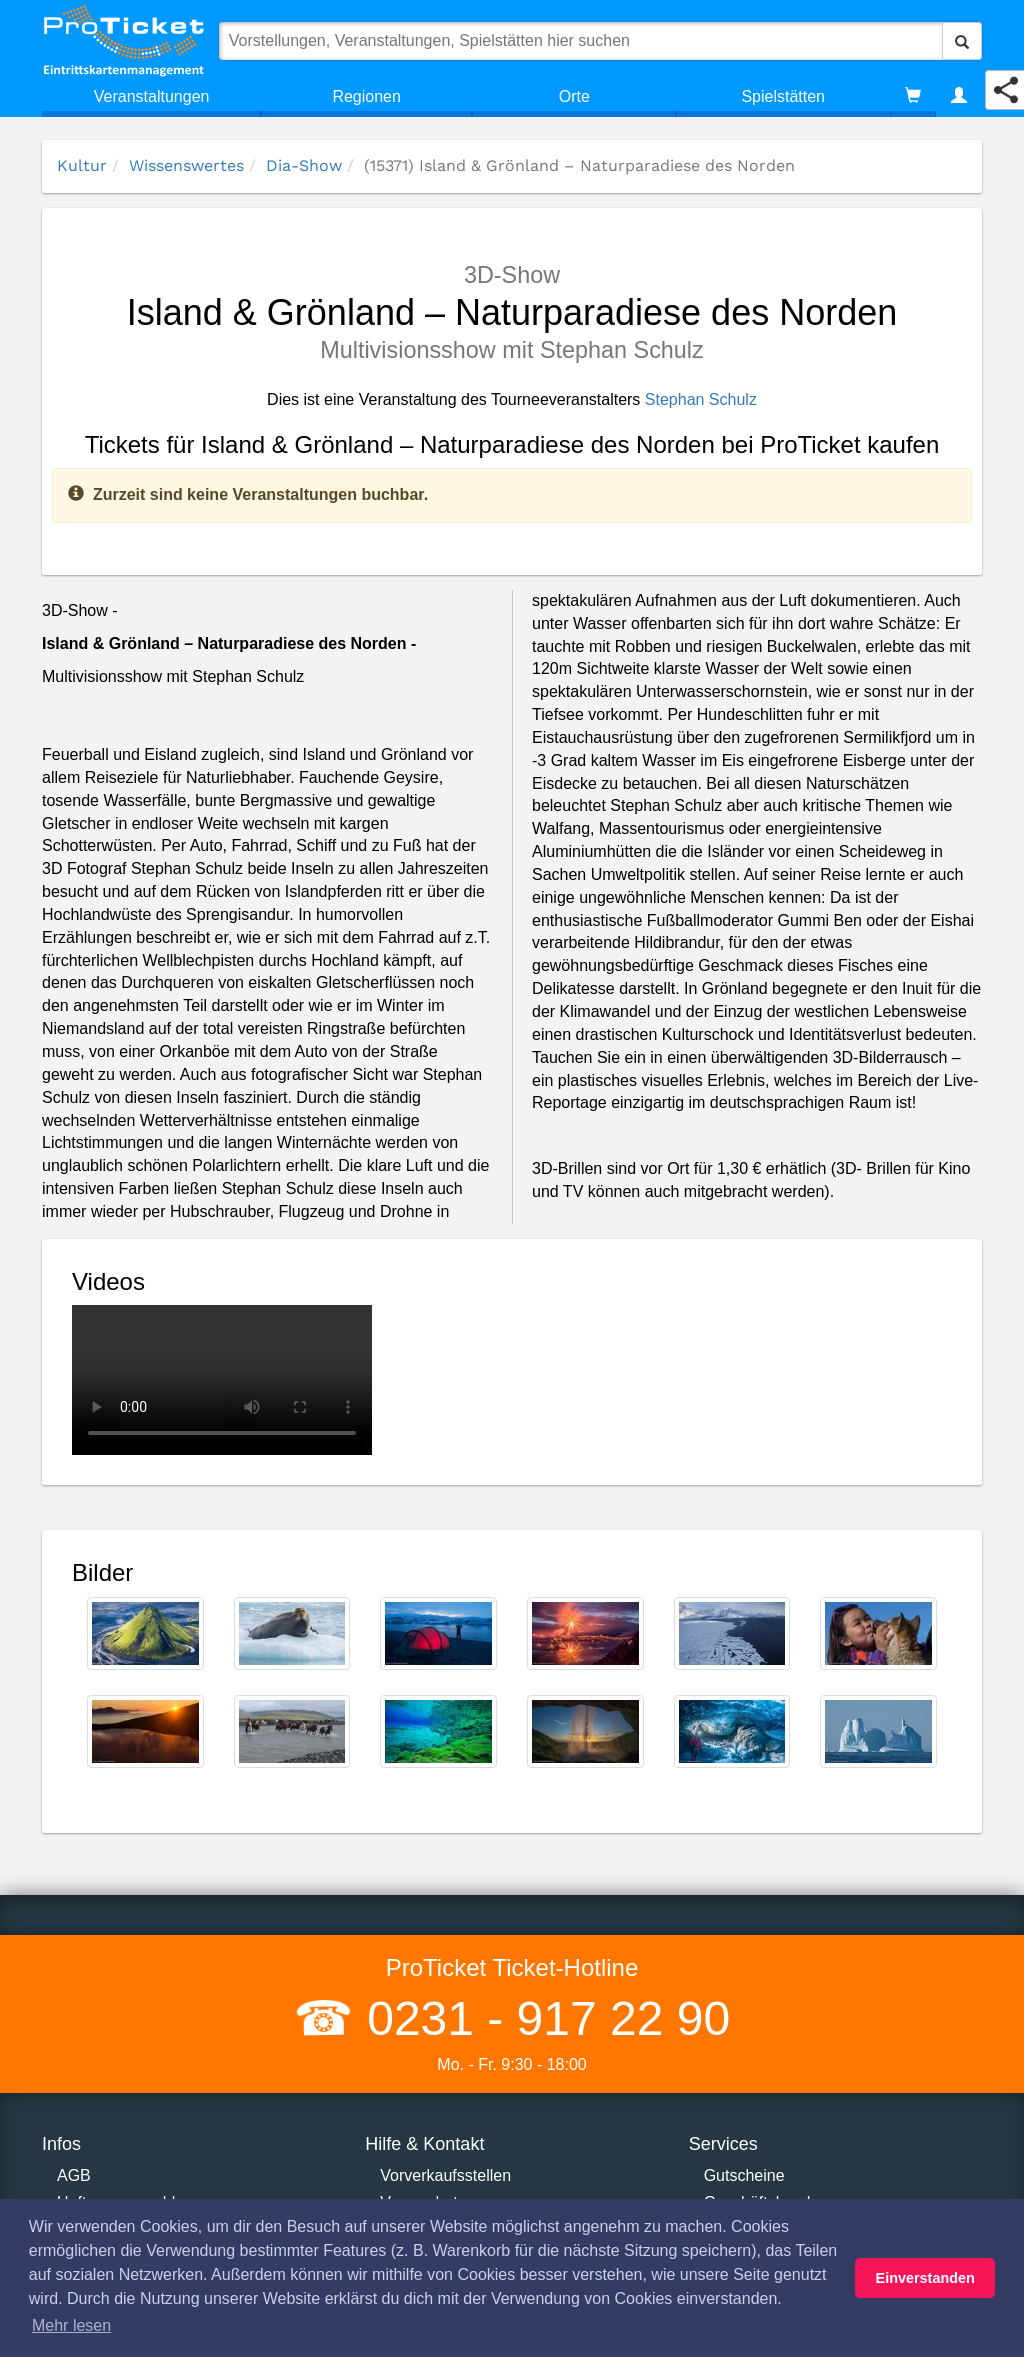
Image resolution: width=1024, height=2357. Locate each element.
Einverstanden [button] (925, 2278)
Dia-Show (304, 165)
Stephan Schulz (701, 399)
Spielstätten (783, 96)
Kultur (82, 165)
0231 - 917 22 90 (542, 2018)
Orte (574, 96)
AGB (74, 2175)
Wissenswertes (186, 165)
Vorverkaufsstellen (445, 2175)
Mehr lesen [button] (71, 2325)
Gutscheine (744, 2175)
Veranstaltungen (152, 96)
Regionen (366, 96)
